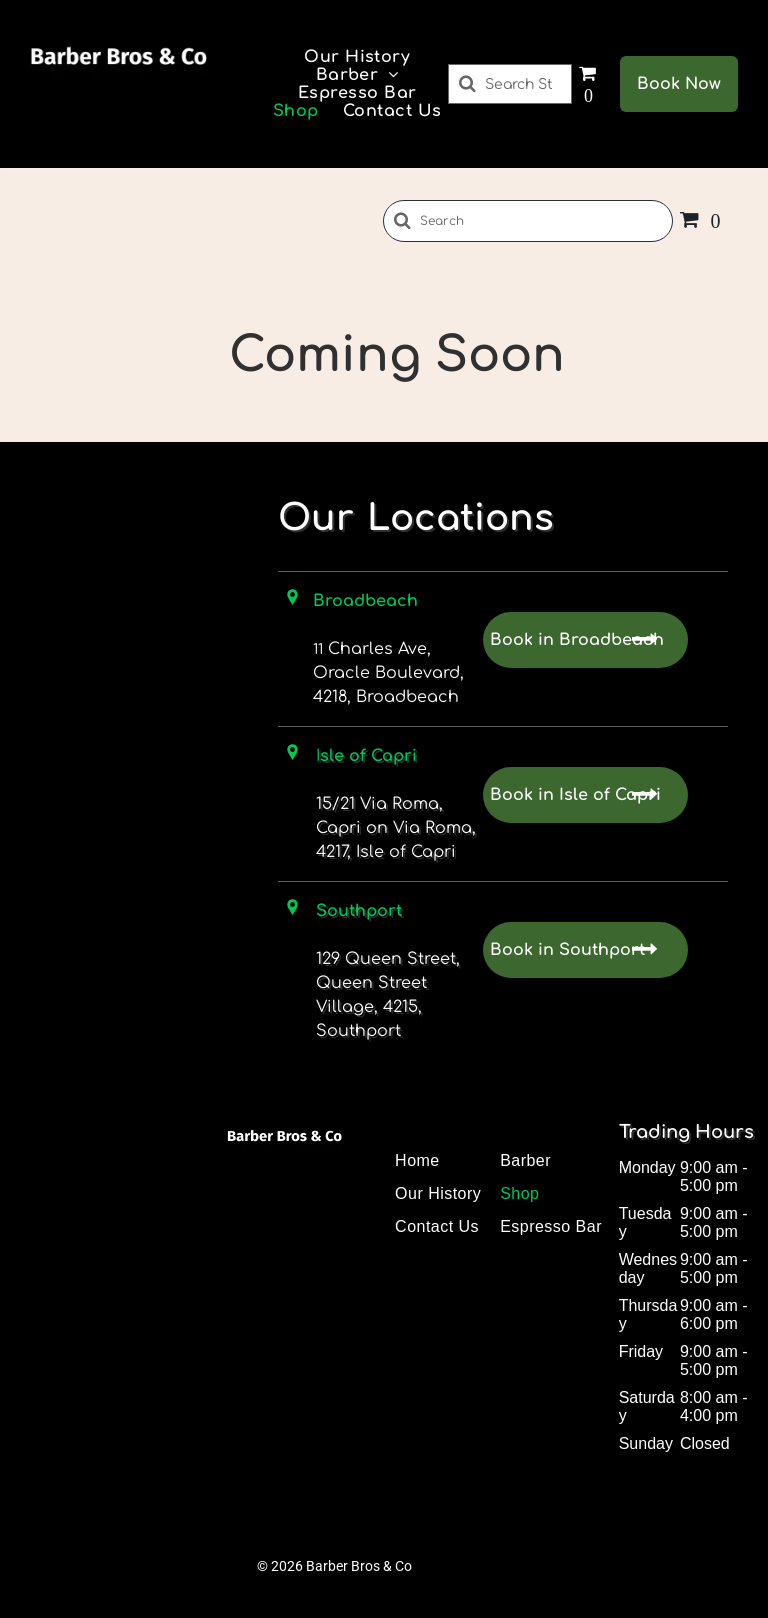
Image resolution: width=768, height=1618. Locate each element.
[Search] (510, 84)
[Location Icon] (292, 757)
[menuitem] (357, 57)
